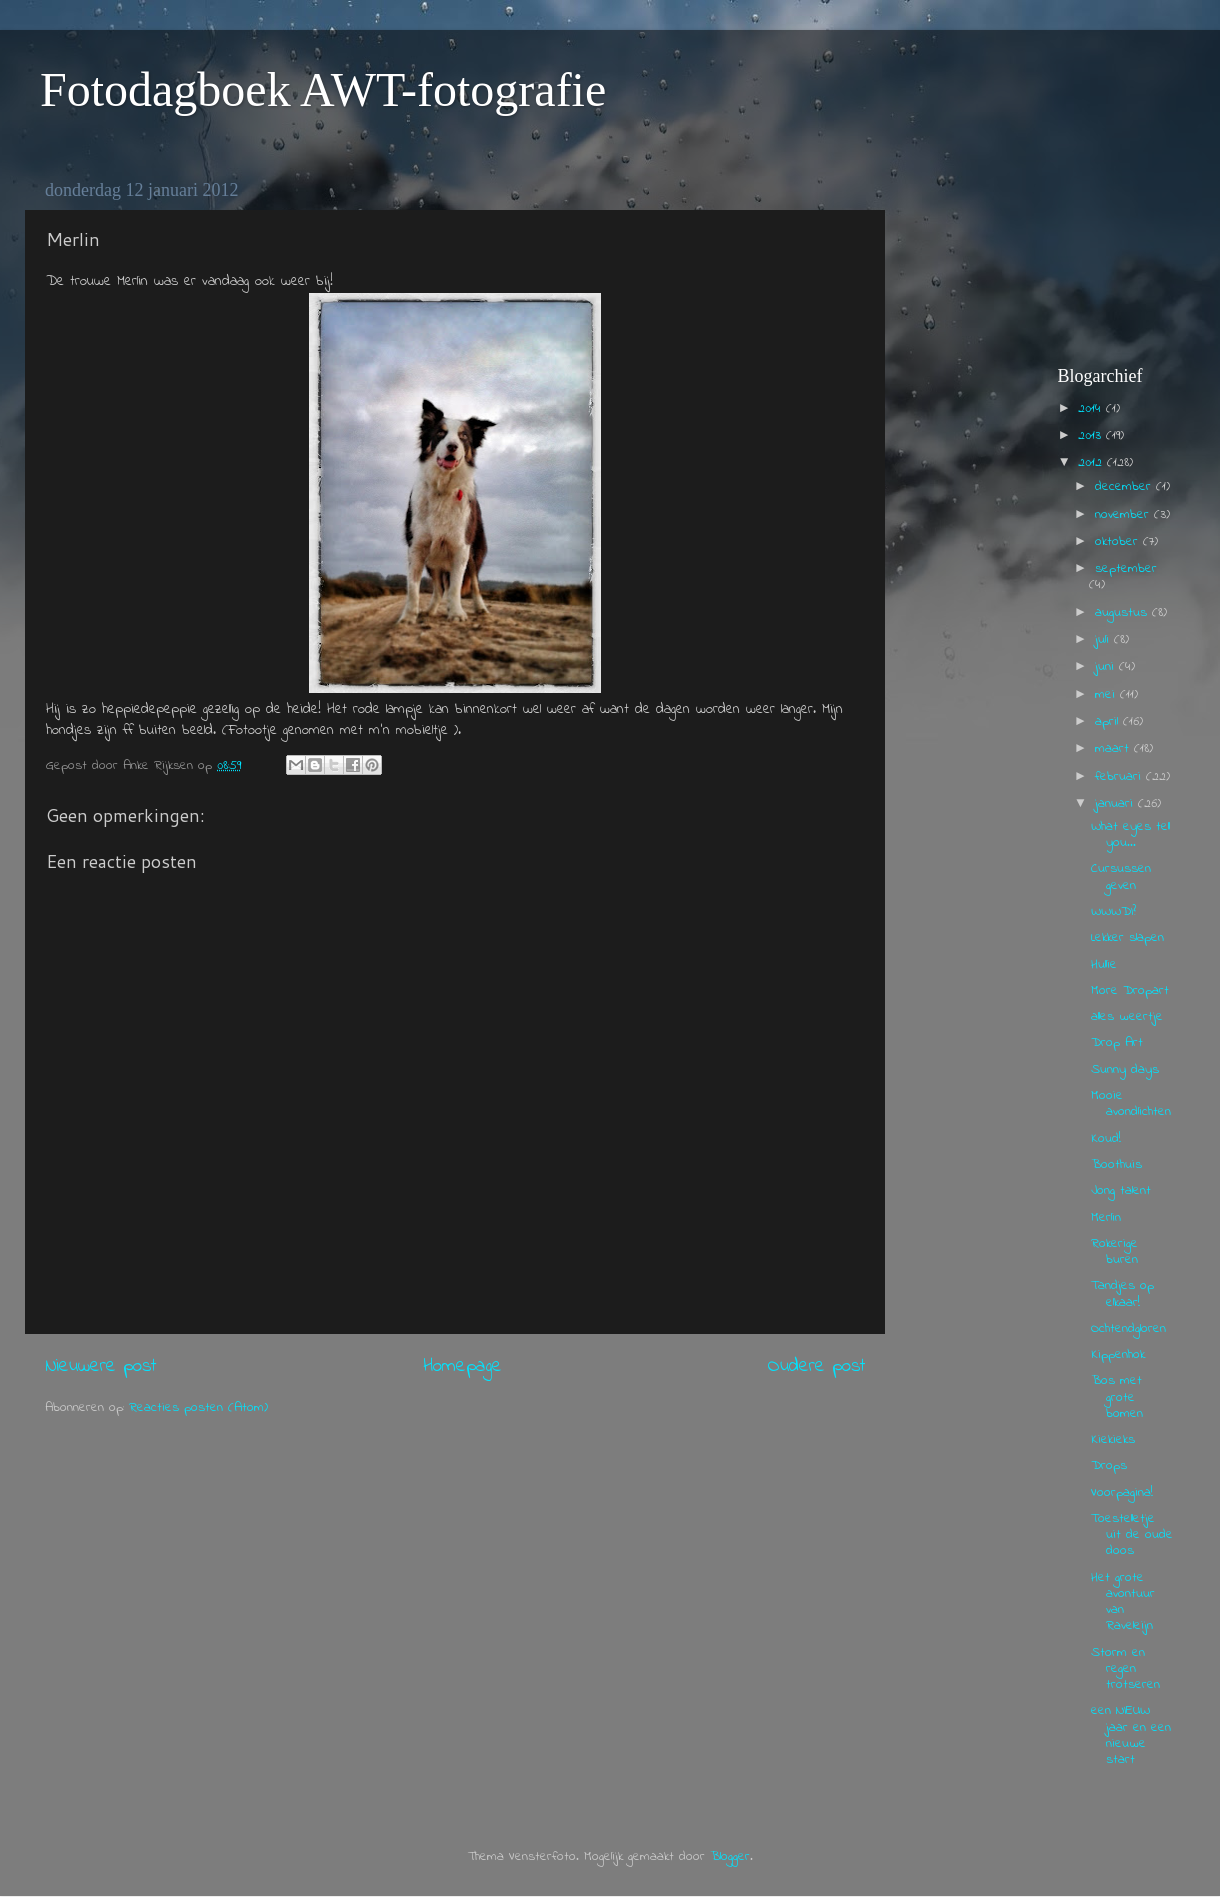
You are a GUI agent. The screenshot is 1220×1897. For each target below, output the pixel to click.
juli (1104, 640)
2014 (1092, 409)
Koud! (1106, 1139)
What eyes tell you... (1130, 835)
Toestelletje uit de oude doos (1132, 1535)
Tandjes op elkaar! (1122, 1294)
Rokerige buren (1114, 1252)
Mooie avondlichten (1131, 1104)
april (1109, 722)
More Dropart (1130, 991)
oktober (1119, 542)
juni (1107, 667)
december (1125, 487)
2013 (1092, 436)
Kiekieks (1113, 1440)
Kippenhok (1118, 1355)
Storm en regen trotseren (1125, 1669)
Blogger (730, 1857)
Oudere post (816, 1366)
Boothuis (1116, 1165)
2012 (1092, 463)
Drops (1109, 1466)
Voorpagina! (1122, 1493)
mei (1107, 695)
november (1124, 515)
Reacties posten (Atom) (198, 1408)
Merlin (1106, 1218)
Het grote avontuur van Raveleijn (1123, 1602)
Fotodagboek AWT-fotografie (323, 89)
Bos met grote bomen (1117, 1397)
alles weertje (1127, 1017)
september (1126, 569)
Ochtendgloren (1128, 1329)
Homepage (462, 1366)
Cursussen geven (1121, 877)
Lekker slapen (1127, 938)
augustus (1123, 613)
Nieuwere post (100, 1366)
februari (1120, 777)
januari (1116, 804)
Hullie (1104, 965)
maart (1114, 749)
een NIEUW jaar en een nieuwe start (1131, 1735)
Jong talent (1121, 1191)
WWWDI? (1113, 912)
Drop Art (1117, 1043)
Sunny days (1125, 1070)
